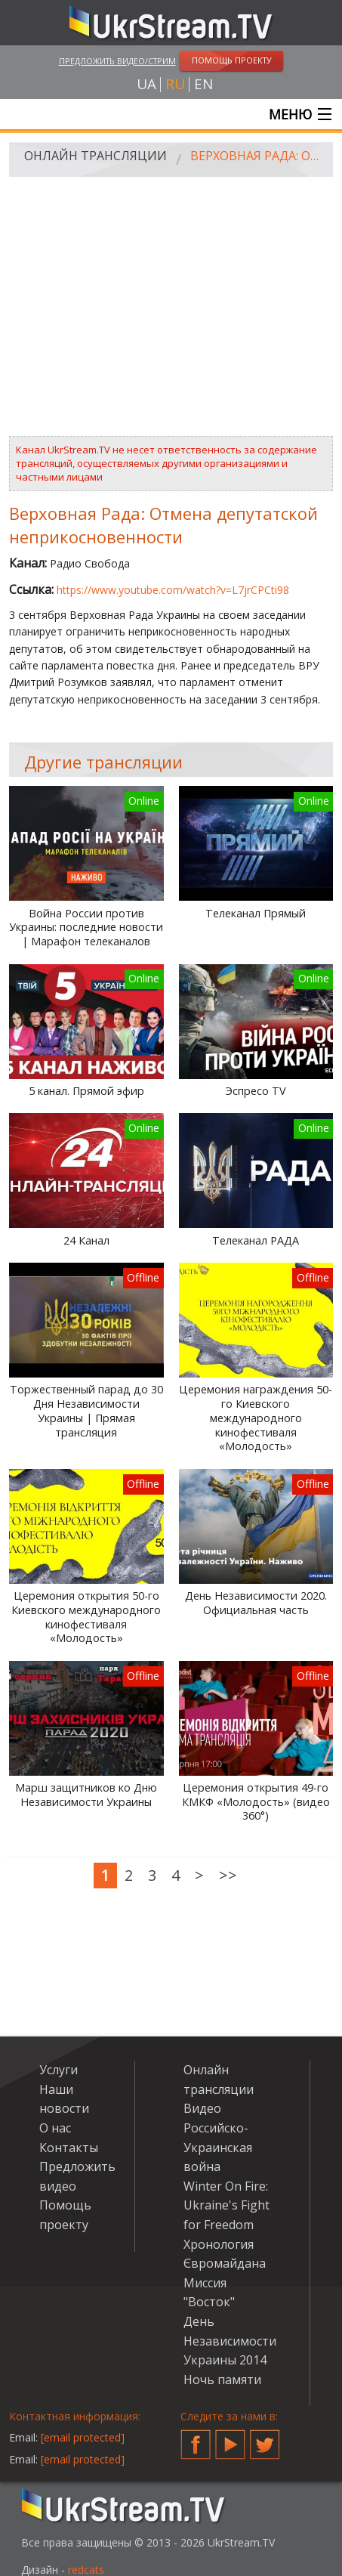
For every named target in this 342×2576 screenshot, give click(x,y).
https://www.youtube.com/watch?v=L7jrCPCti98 (173, 590)
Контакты (68, 2147)
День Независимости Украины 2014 (229, 2340)
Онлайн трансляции (95, 155)
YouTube (230, 2438)
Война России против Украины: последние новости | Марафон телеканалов (86, 927)
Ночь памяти (222, 2379)
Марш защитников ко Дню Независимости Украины (86, 1795)
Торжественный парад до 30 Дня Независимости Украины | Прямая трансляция (86, 1411)
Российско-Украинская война (217, 2147)
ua (146, 84)
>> (228, 1875)
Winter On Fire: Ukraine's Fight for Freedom (226, 2205)
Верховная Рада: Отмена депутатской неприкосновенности (256, 155)
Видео (202, 2108)
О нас (55, 2128)
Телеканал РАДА (255, 1241)
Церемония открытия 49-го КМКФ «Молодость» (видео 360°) (256, 1802)
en (203, 84)
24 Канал (86, 1241)
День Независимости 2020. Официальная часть (256, 1603)
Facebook (195, 2438)
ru (175, 84)
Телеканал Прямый (255, 913)
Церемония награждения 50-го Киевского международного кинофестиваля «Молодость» (255, 1418)
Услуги (58, 2069)
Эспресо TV (256, 1091)
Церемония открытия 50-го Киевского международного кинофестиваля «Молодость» (86, 1617)
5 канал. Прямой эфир (86, 1091)
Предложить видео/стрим (117, 60)
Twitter (265, 2438)
